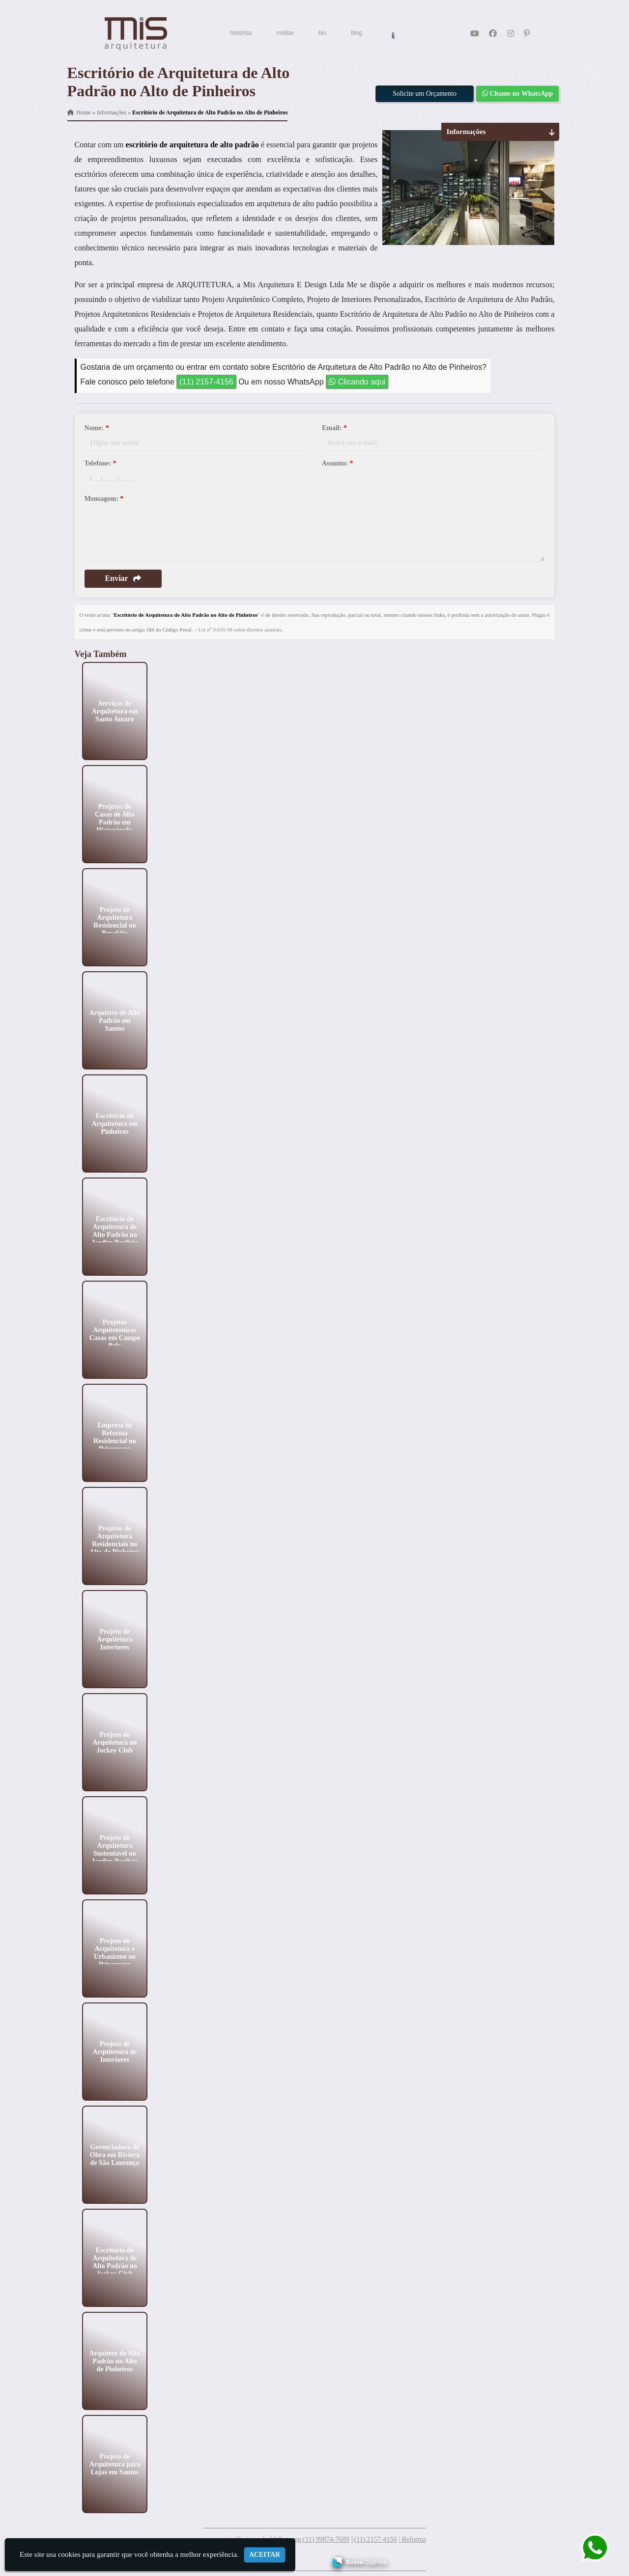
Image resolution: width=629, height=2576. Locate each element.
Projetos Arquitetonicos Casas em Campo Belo (114, 1333)
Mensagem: (104, 498)
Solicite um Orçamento (425, 93)
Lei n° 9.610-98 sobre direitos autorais (240, 629)
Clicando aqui (357, 382)
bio (322, 32)
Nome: (97, 428)
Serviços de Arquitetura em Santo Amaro (114, 710)
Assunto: (337, 463)
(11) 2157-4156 (206, 382)
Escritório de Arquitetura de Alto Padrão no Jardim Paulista (114, 1230)
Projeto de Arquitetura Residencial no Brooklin (114, 920)
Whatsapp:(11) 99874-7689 (311, 2539)
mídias (285, 32)
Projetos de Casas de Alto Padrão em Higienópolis (115, 817)
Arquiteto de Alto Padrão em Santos (114, 1020)
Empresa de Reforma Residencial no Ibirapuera (114, 1436)
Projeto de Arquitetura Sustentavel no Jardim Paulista (114, 1849)
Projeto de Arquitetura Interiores (114, 1638)
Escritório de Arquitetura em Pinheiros (114, 1123)
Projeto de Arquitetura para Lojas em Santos (114, 2463)
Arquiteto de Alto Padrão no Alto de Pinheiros (114, 2360)
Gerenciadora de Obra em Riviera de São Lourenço (114, 2154)
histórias (241, 32)
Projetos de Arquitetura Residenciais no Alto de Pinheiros (114, 1539)
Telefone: (100, 463)
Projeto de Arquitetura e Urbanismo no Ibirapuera (114, 1952)
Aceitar (265, 2554)
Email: (334, 428)
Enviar (123, 578)
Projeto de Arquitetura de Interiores (114, 2051)
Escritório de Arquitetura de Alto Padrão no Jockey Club (114, 2261)
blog (356, 32)
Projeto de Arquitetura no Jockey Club (114, 1742)
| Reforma (412, 2539)
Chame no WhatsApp (517, 93)
